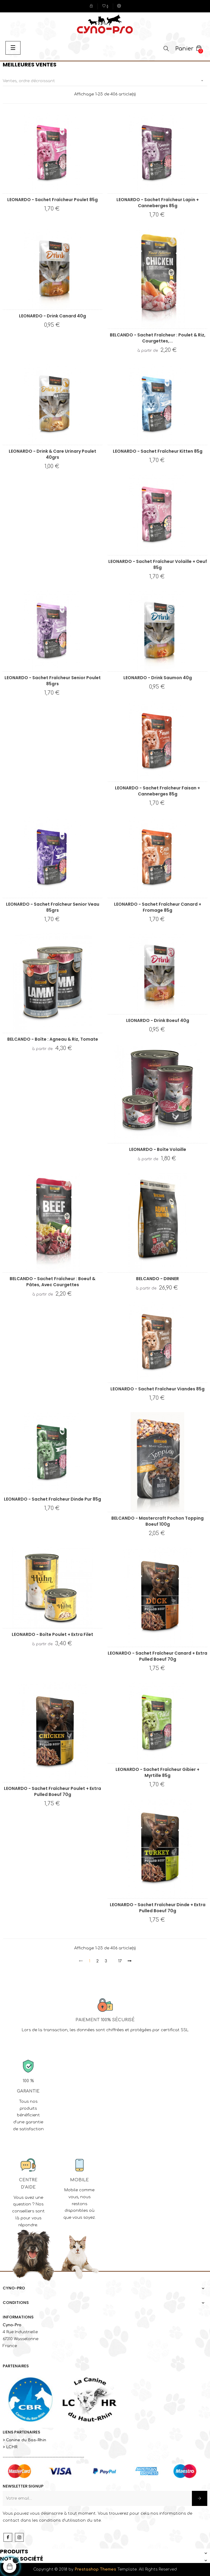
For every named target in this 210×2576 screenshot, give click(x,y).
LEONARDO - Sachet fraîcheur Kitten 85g (157, 451)
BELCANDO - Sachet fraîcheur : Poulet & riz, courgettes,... (157, 338)
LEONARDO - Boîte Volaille (157, 1149)
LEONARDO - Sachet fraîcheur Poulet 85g (52, 200)
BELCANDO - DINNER (157, 1279)
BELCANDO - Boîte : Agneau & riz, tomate (52, 1039)
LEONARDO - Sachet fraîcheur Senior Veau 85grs (52, 907)
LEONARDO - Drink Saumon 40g (157, 678)
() (105, 6)
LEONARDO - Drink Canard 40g (52, 316)
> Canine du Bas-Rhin (24, 2440)
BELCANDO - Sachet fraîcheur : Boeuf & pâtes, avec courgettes (52, 1282)
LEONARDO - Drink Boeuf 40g (157, 1020)
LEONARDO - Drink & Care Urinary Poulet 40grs (52, 454)
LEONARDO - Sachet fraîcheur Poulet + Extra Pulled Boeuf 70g (52, 1791)
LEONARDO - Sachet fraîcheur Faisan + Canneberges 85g (157, 791)
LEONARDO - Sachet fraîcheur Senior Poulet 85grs (53, 681)
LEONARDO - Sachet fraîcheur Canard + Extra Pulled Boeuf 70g (157, 1656)
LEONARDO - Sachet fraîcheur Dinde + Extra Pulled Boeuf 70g (157, 1908)
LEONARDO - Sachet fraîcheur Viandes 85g (157, 1389)
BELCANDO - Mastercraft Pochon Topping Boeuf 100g (157, 1521)
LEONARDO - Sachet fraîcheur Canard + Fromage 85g (157, 907)
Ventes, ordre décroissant (105, 80)
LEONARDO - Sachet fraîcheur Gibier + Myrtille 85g (157, 1772)
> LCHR (10, 2447)
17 (120, 1961)
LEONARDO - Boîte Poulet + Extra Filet (52, 1634)
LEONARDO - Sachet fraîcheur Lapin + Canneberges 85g (157, 203)
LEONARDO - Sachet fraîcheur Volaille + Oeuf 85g (157, 564)
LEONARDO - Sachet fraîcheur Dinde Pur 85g (52, 1499)
